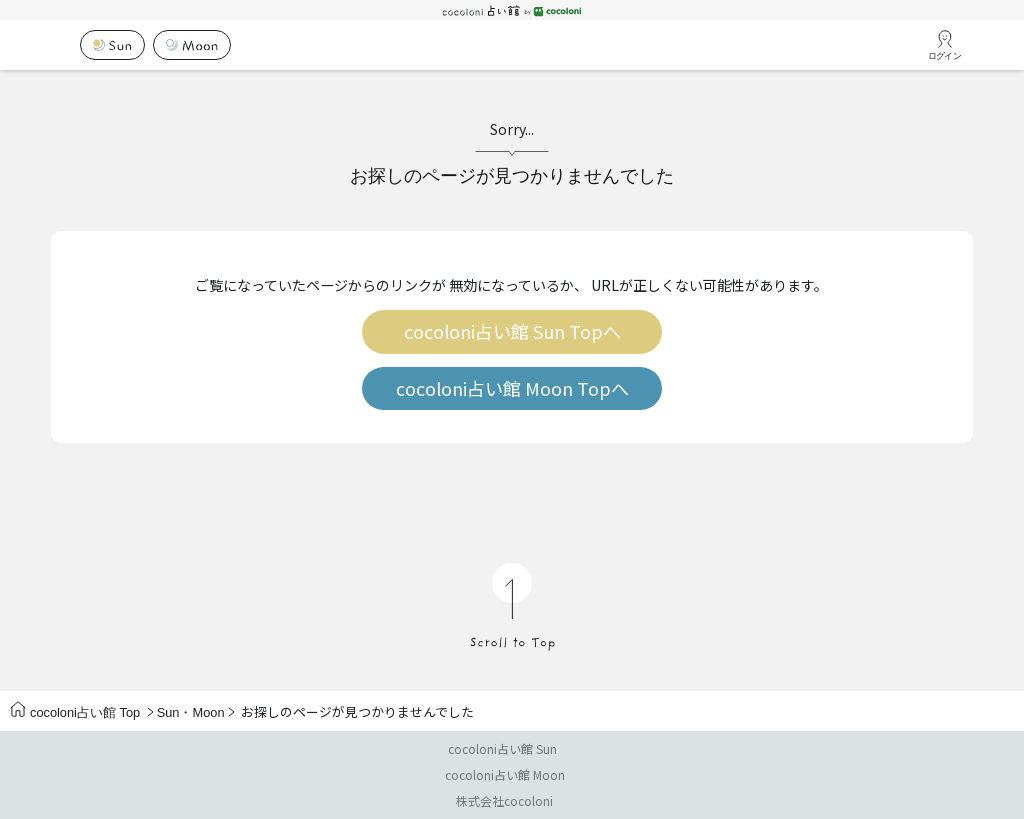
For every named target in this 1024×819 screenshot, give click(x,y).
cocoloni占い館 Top (75, 712)
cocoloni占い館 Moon (505, 774)
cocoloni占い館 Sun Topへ (512, 331)
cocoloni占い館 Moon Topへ (512, 388)
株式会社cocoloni (504, 800)
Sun (168, 712)
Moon (208, 712)
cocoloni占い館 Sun (502, 748)
